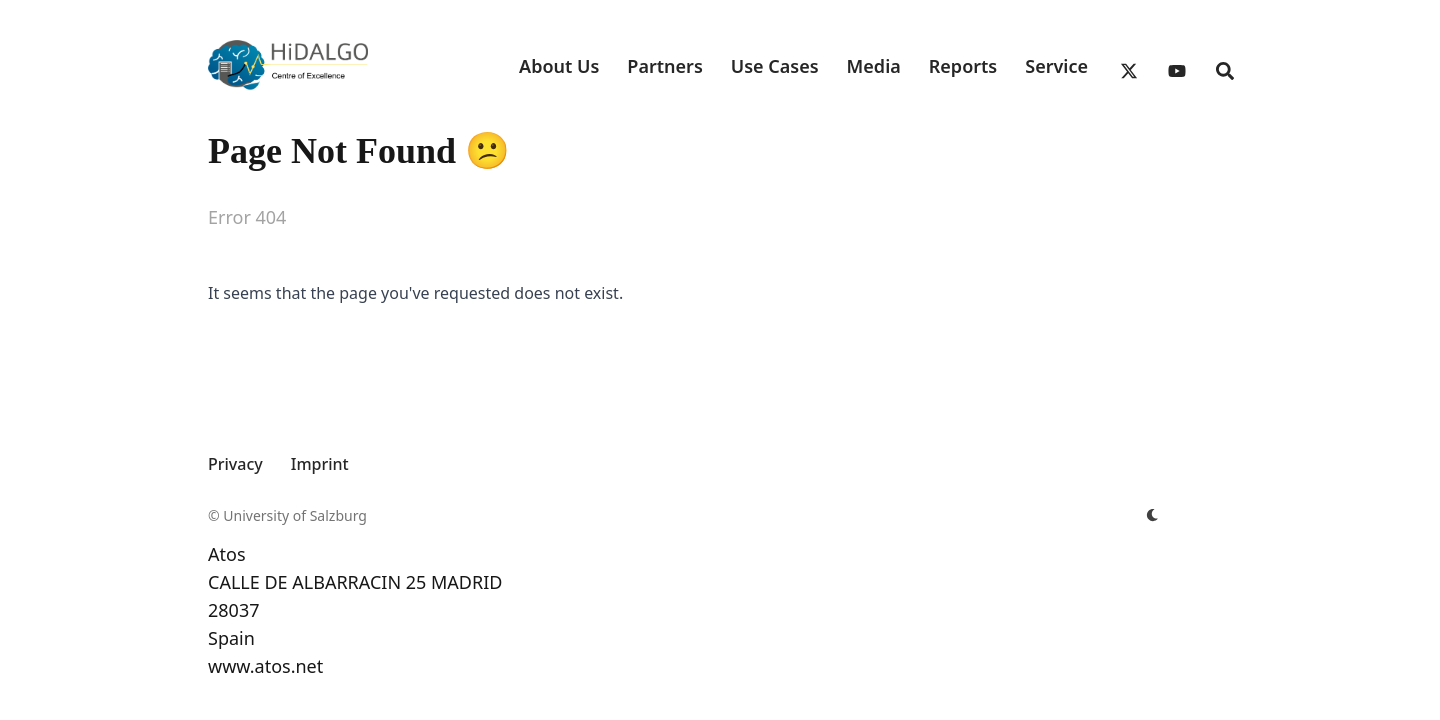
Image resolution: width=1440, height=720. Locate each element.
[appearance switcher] (1152, 516)
